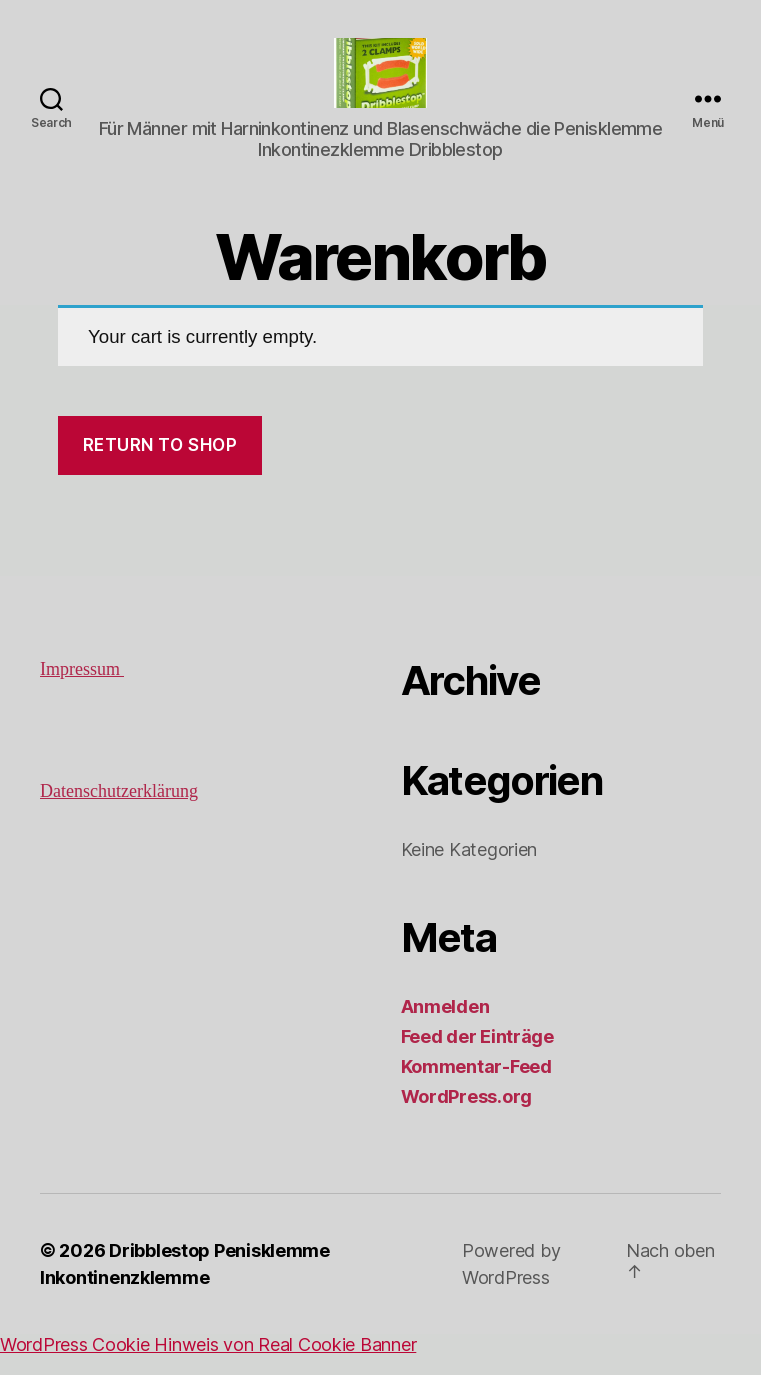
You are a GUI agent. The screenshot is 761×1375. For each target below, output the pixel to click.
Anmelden (445, 1026)
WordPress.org (467, 1116)
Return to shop (160, 465)
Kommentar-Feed (476, 1086)
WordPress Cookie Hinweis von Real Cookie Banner (208, 1364)
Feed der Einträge (477, 1056)
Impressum (82, 689)
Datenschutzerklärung (119, 811)
